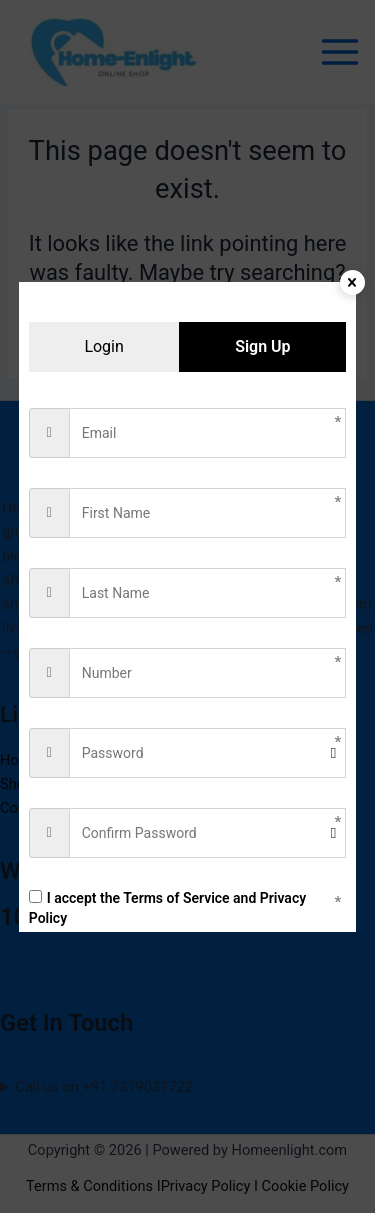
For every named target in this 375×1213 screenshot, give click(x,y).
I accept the (167, 908)
